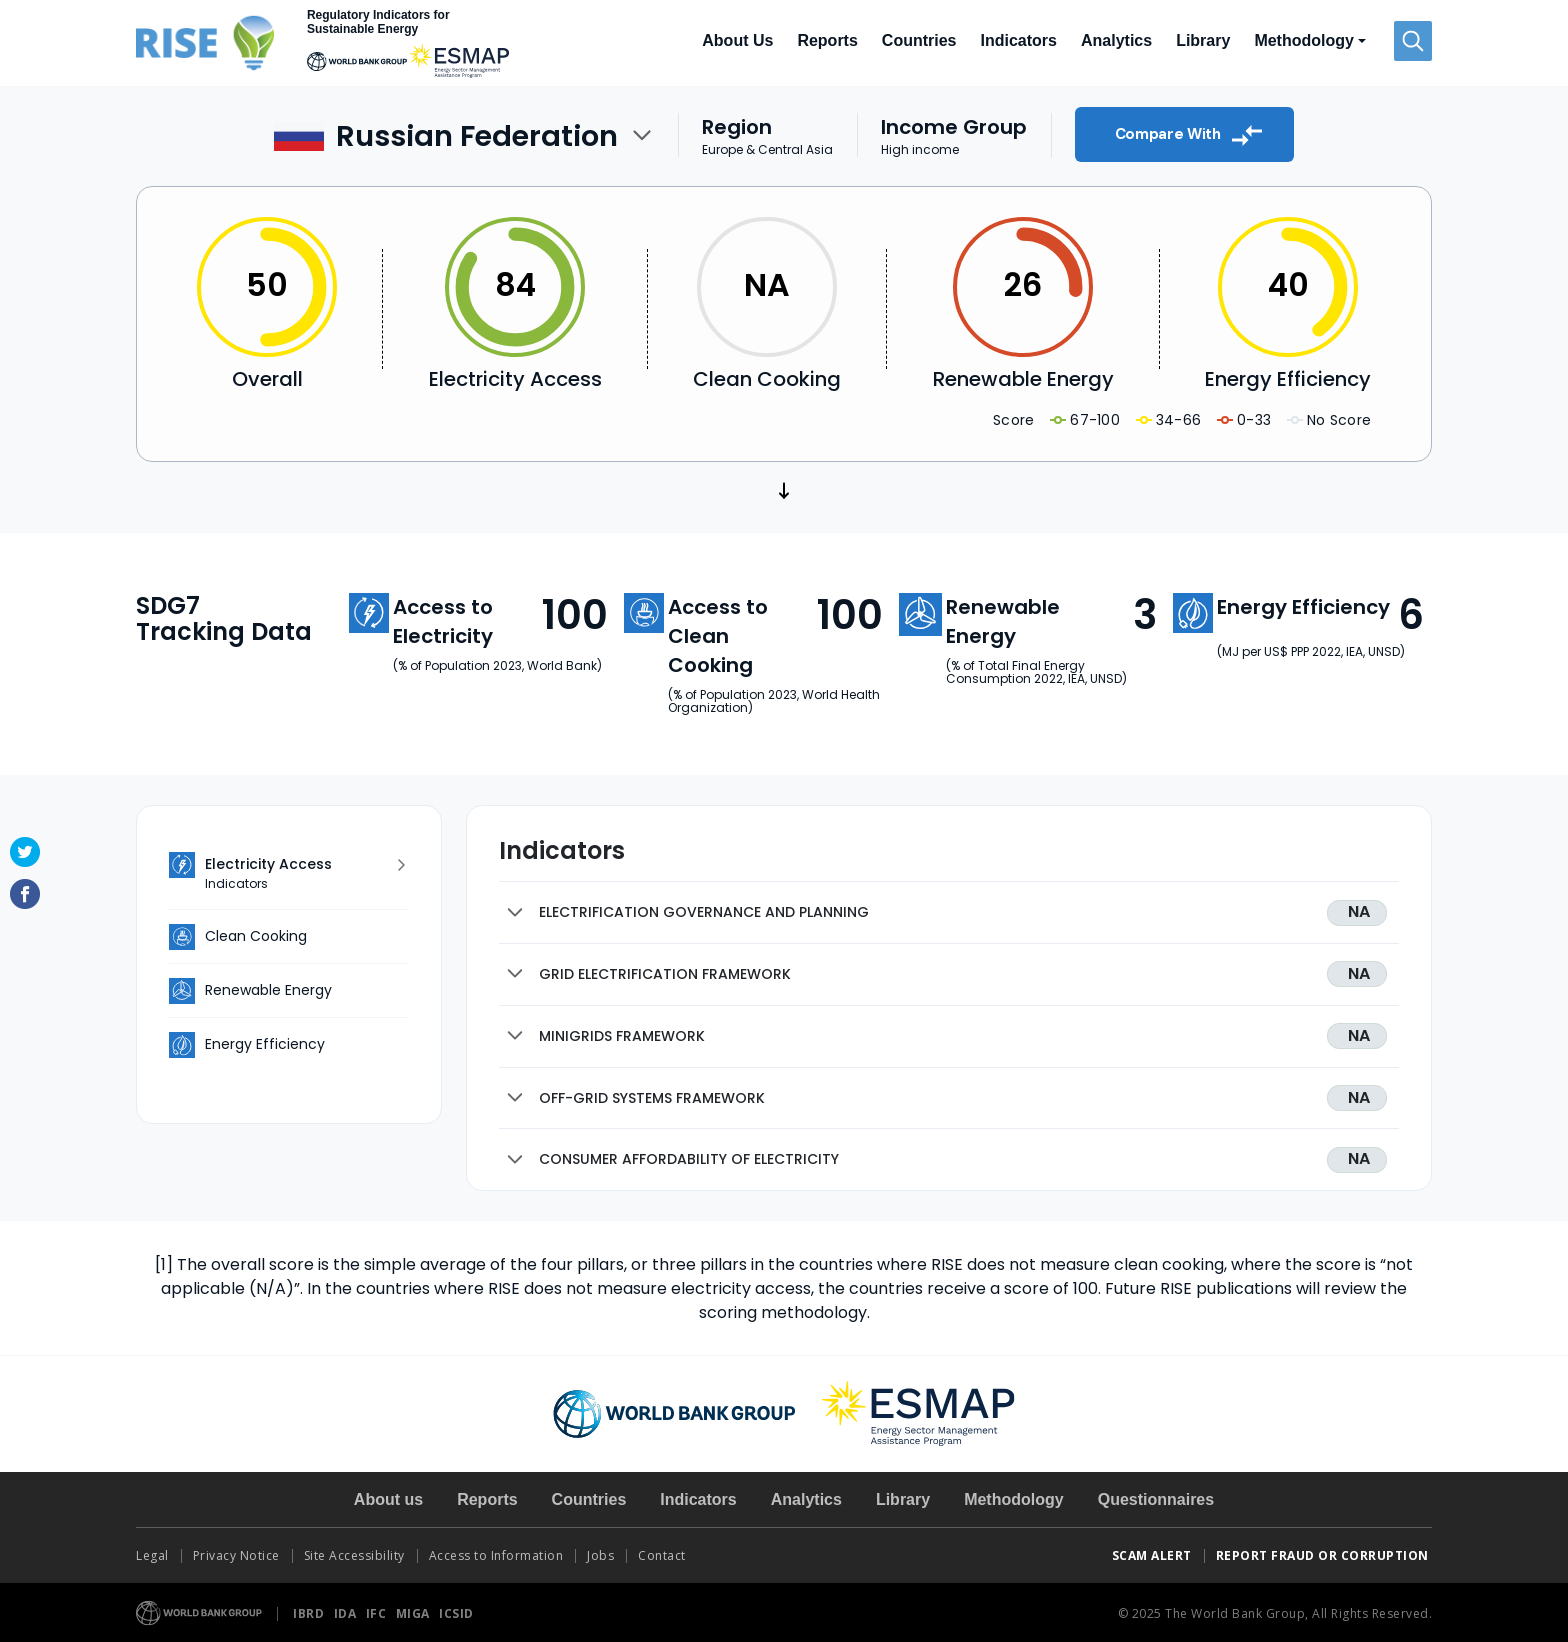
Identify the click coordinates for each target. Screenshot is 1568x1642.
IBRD (310, 1613)
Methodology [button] (1304, 40)
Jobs (600, 1555)
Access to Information (496, 1555)
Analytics (1116, 40)
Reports (827, 40)
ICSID (456, 1613)
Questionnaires (1156, 1499)
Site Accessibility (354, 1555)
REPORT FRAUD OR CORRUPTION (1324, 1555)
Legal (152, 1555)
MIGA (415, 1613)
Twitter (25, 852)
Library (1203, 40)
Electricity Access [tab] (301, 873)
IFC (378, 1613)
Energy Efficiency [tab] (265, 1044)
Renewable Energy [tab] (268, 990)
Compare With (1189, 135)
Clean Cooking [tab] (256, 936)
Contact (663, 1555)
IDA (347, 1613)
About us (388, 1499)
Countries (919, 40)
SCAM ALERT (1152, 1555)
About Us (737, 40)
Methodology (1014, 1499)
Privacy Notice (236, 1555)
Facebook (25, 894)
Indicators (1019, 40)
